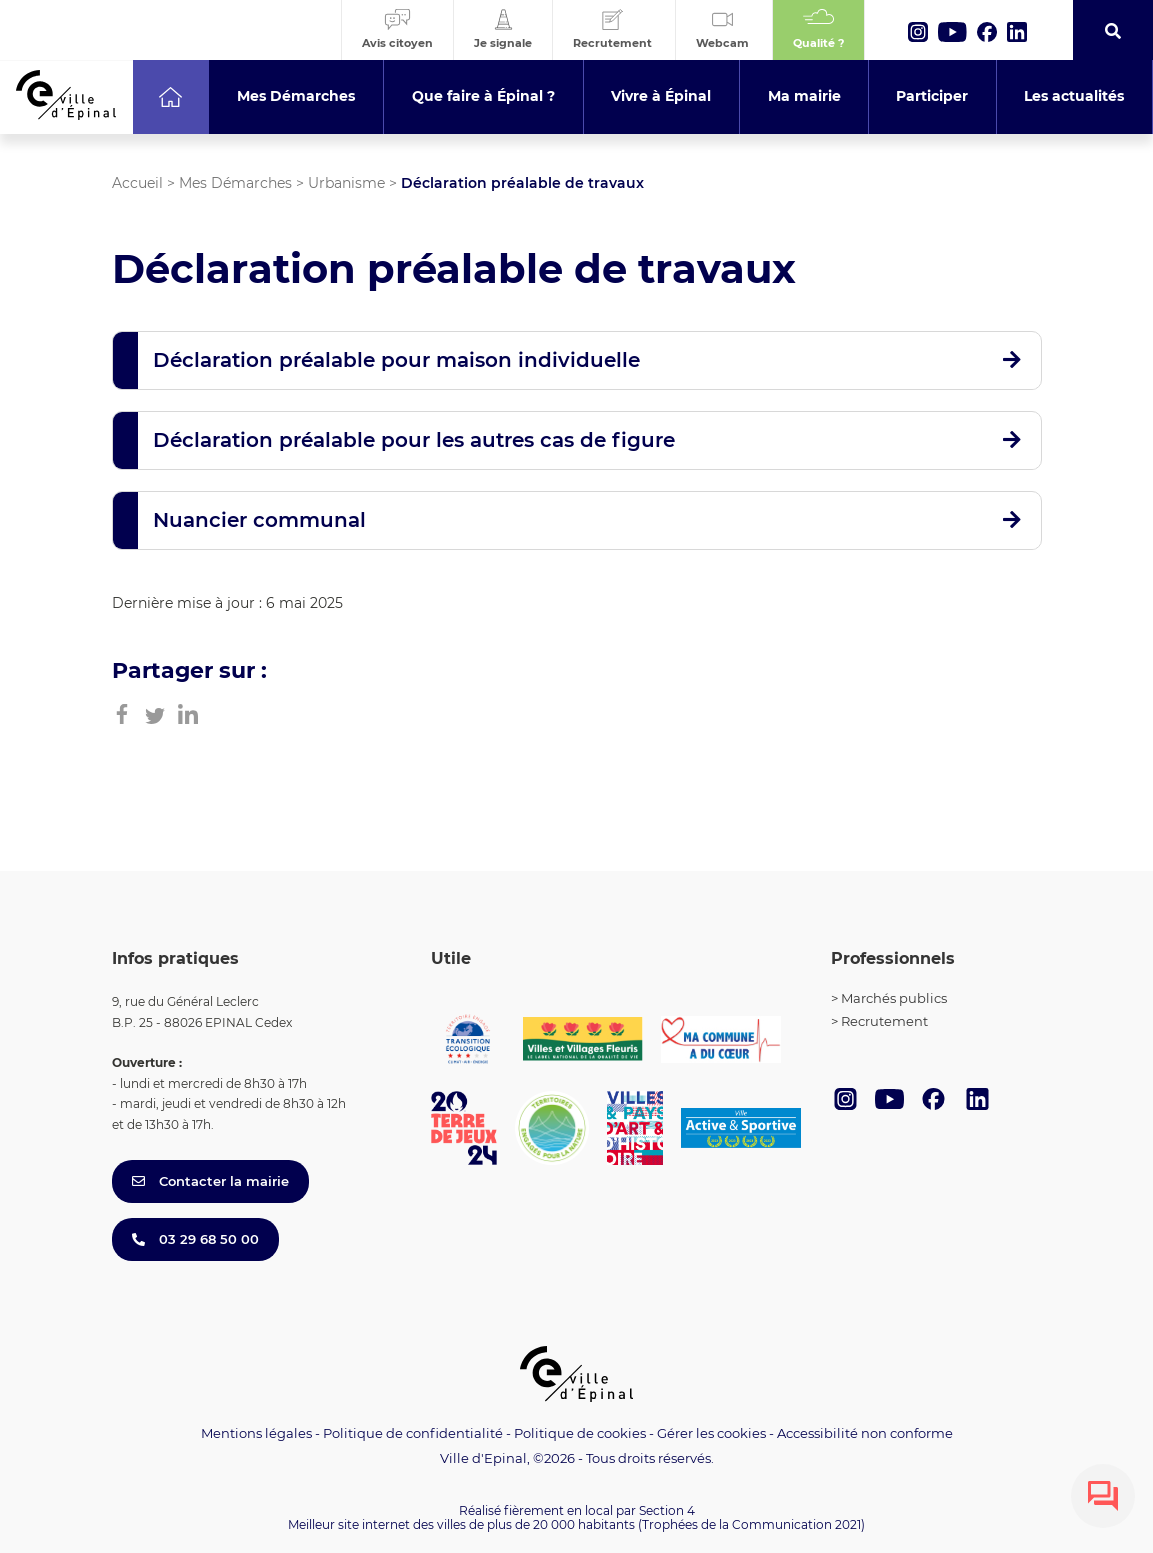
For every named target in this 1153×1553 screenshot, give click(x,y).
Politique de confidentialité (413, 1433)
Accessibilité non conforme (865, 1433)
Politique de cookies (580, 1433)
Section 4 (667, 1510)
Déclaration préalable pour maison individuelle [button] (396, 360)
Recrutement (884, 1021)
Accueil (137, 183)
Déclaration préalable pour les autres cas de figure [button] (414, 440)
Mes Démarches (235, 183)
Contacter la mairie (210, 1181)
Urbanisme (346, 183)
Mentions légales (256, 1433)
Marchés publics (894, 998)
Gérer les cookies (711, 1433)
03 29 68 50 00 (195, 1239)
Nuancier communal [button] (259, 520)
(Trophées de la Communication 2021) (751, 1524)
